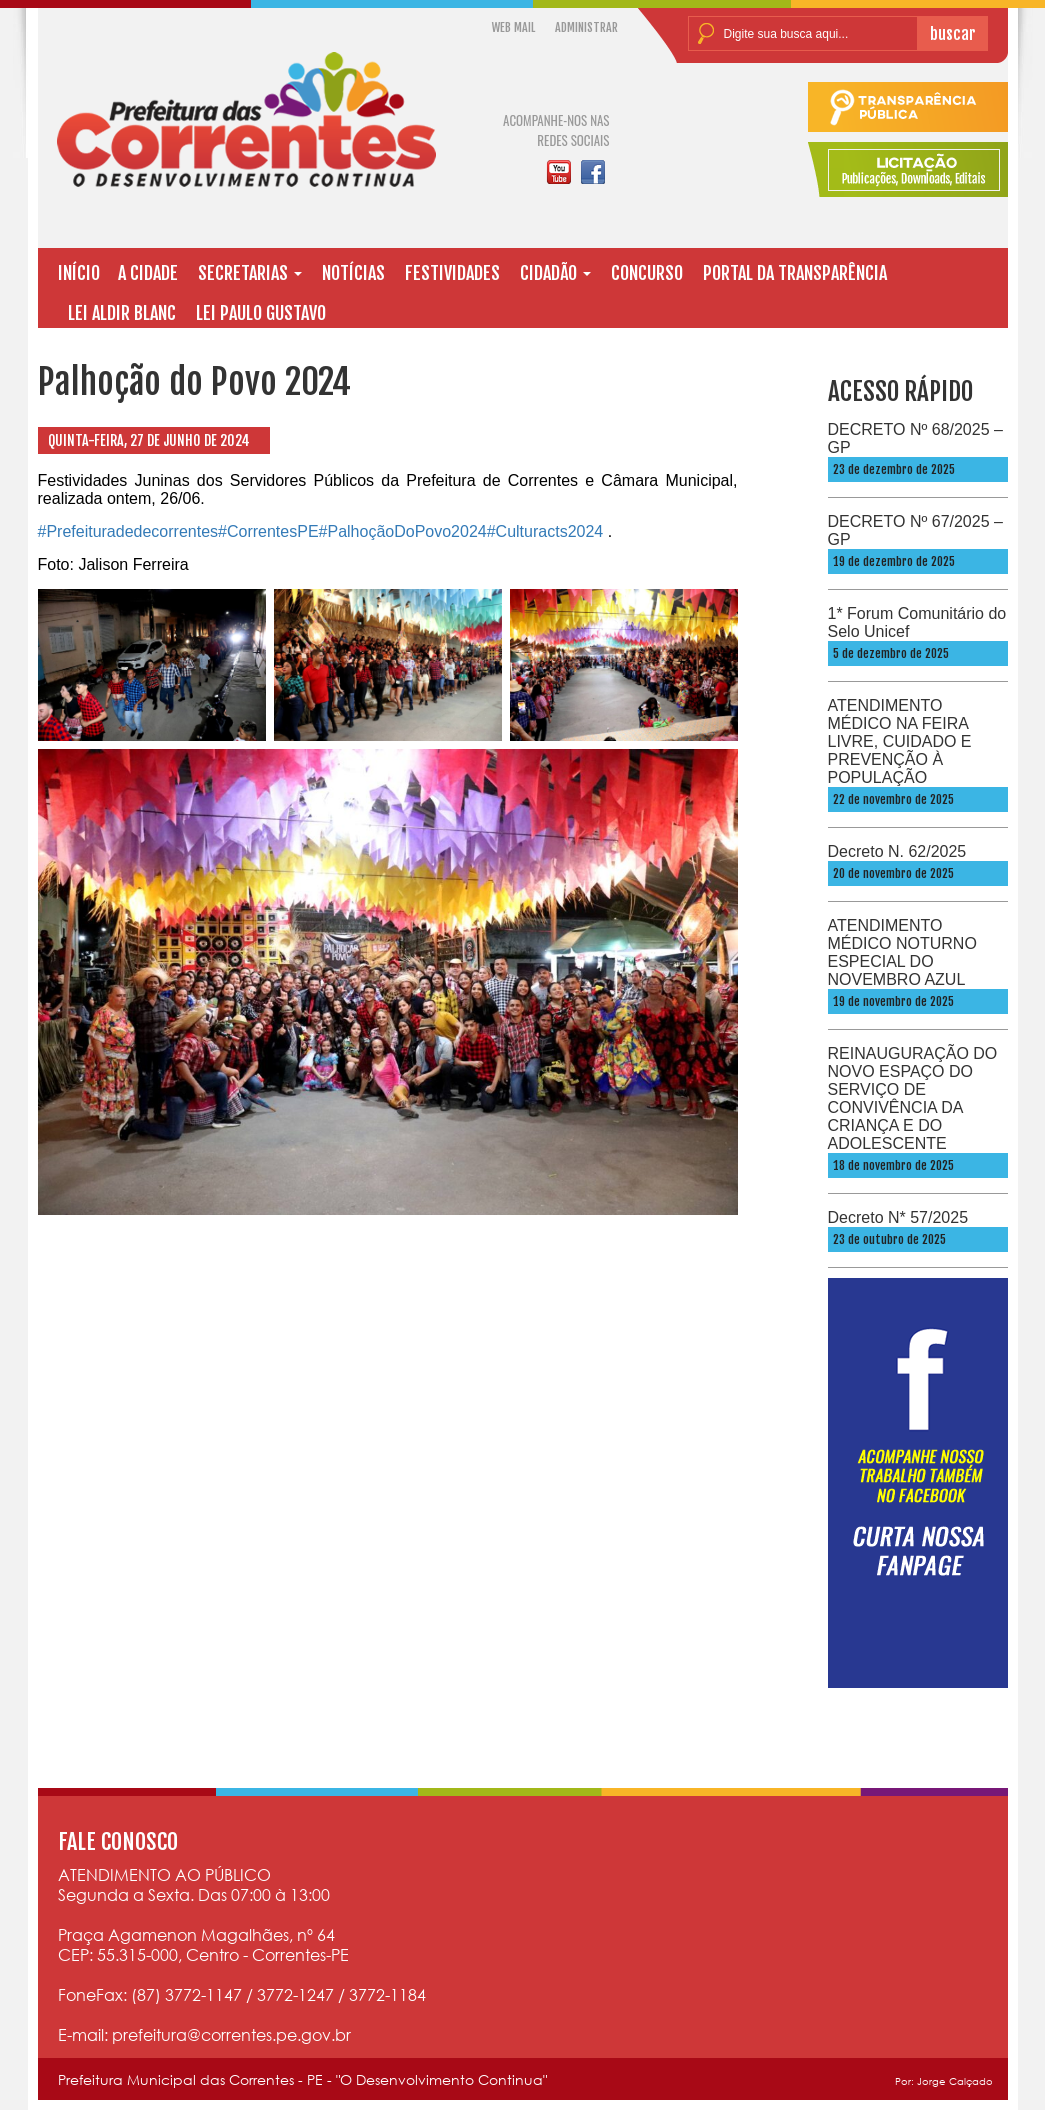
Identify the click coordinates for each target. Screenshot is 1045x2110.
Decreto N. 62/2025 (897, 851)
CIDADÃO (555, 273)
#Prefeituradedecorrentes (128, 531)
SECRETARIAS (250, 273)
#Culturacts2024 (545, 531)
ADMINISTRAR (586, 27)
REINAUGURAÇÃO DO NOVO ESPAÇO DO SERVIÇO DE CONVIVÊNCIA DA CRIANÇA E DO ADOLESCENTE (913, 1098)
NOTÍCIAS (353, 273)
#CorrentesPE (268, 531)
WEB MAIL (513, 27)
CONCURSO (647, 273)
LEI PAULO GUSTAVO (261, 313)
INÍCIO (79, 273)
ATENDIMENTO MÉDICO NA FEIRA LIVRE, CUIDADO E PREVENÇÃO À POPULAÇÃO (900, 741)
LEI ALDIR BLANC (122, 313)
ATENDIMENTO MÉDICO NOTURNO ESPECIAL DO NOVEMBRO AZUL (902, 952)
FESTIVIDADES (452, 273)
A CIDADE (148, 273)
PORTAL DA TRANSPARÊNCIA (795, 273)
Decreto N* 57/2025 (898, 1217)
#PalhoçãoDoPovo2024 (403, 531)
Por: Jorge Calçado (944, 2081)
